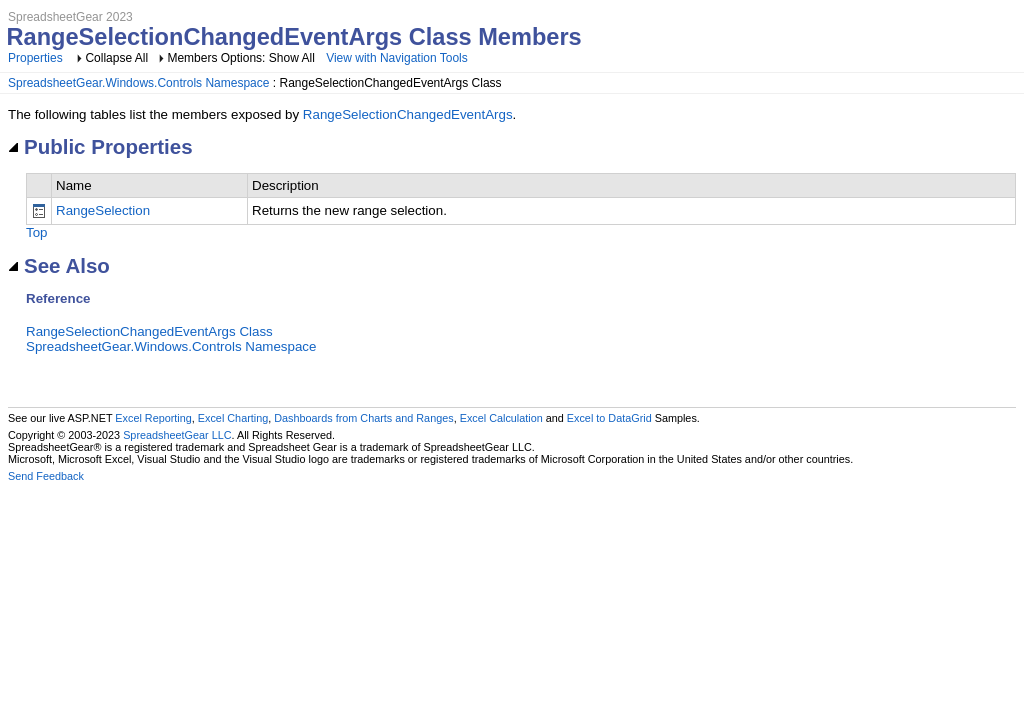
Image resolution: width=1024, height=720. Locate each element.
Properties (35, 58)
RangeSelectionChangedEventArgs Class (149, 331)
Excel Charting (233, 418)
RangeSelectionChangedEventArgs (408, 114)
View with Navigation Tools (397, 58)
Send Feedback (46, 476)
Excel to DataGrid (609, 418)
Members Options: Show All (242, 58)
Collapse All (116, 58)
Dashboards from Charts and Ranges (363, 418)
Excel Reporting (153, 418)
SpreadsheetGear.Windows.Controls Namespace (138, 83)
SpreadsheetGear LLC (177, 435)
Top (37, 232)
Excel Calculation (501, 418)
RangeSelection (103, 210)
